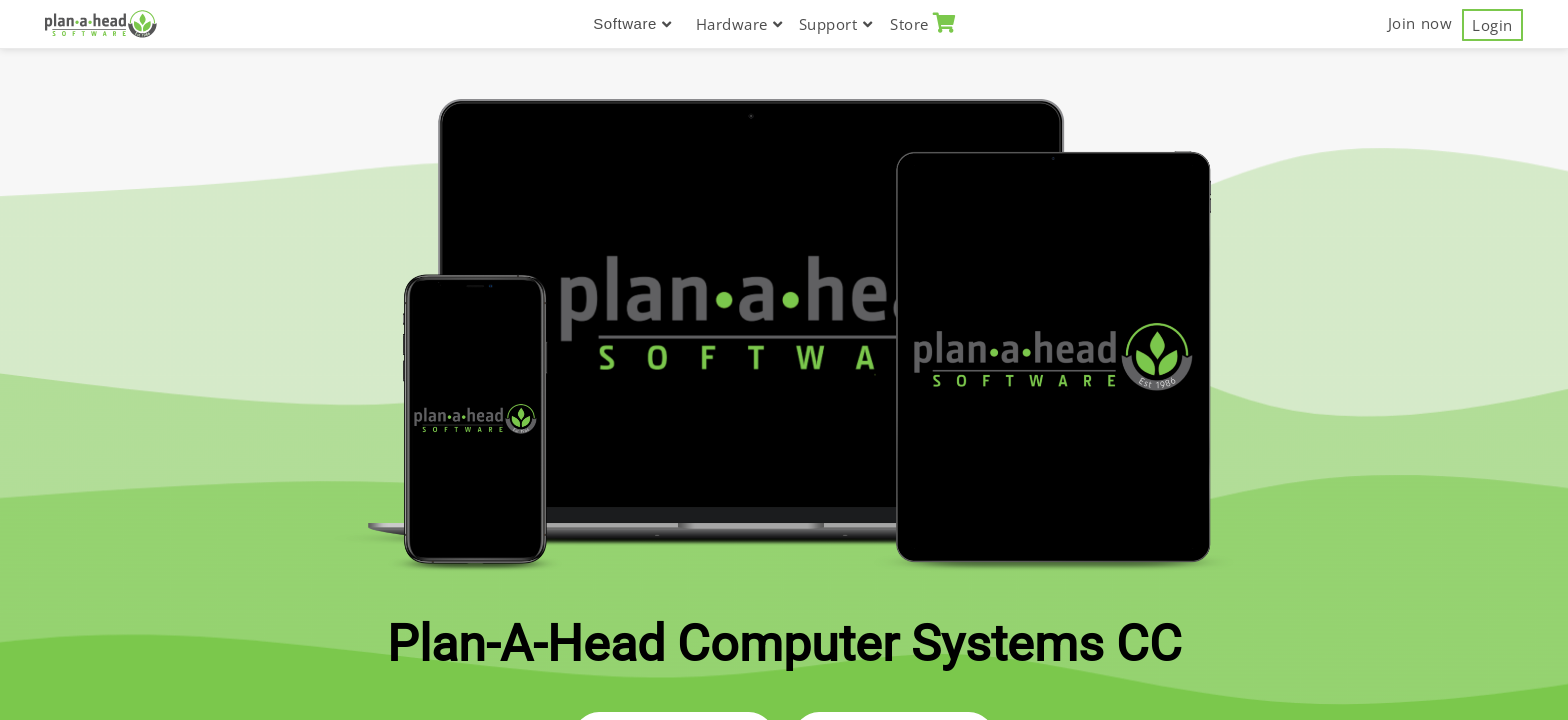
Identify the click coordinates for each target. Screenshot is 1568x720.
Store (923, 24)
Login (1492, 25)
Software (632, 23)
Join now (1420, 23)
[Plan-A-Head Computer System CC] (101, 24)
